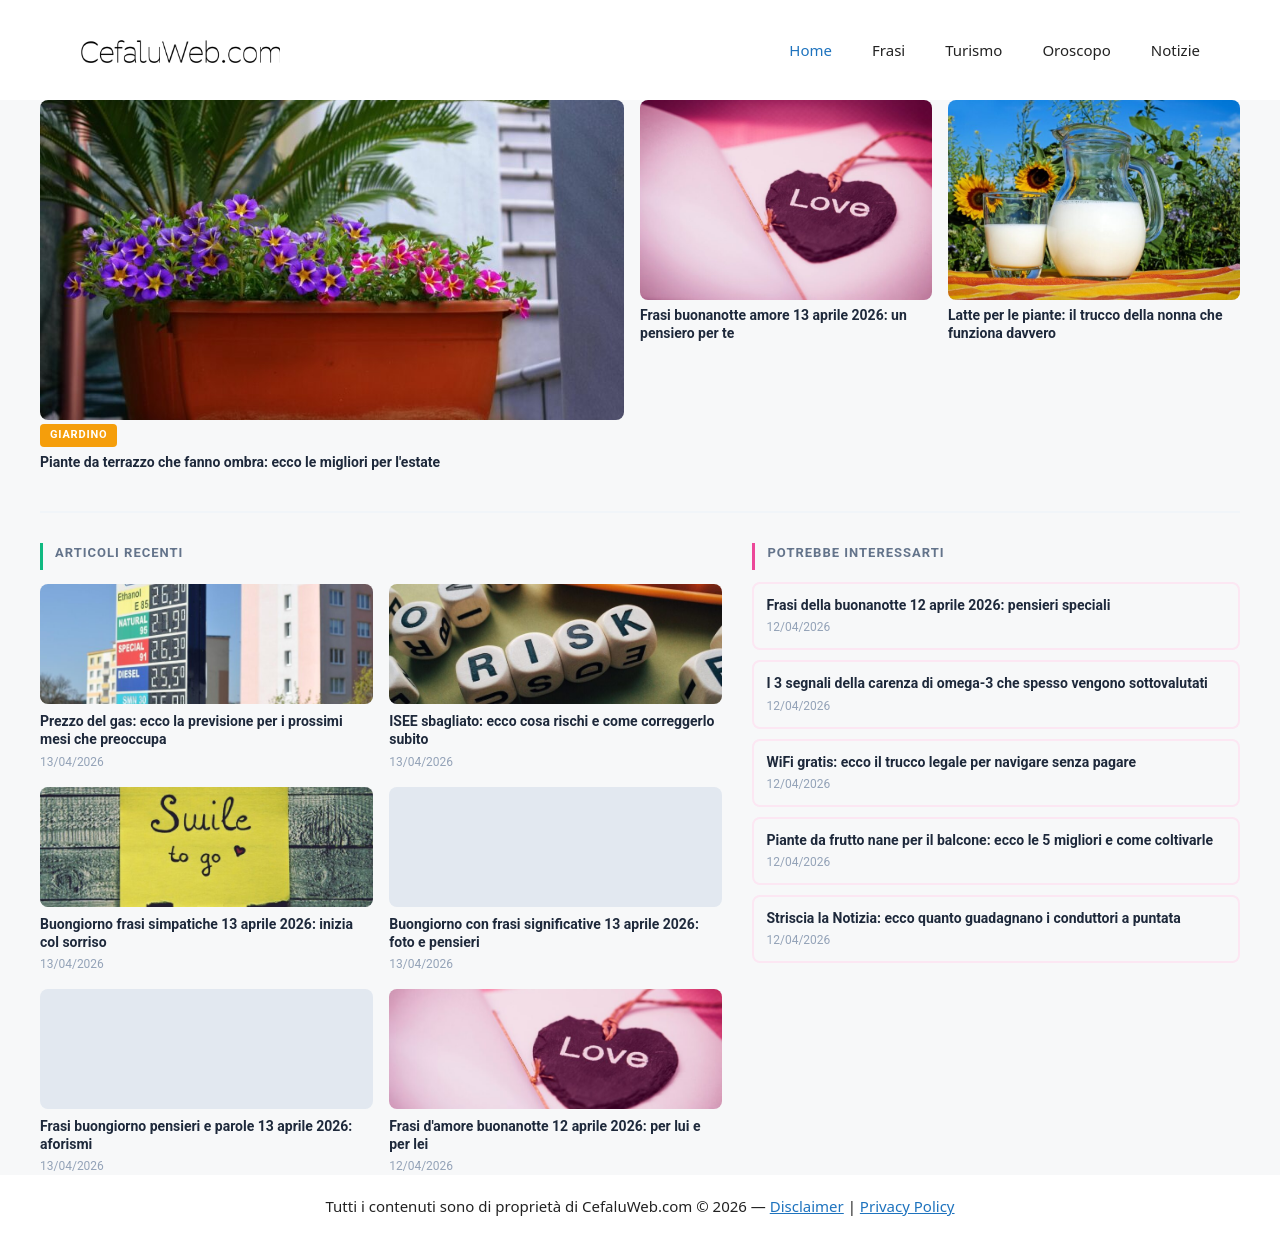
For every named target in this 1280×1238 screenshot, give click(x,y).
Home (810, 50)
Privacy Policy (907, 1206)
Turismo (973, 50)
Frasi (888, 50)
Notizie (1175, 50)
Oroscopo (1076, 50)
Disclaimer (807, 1206)
